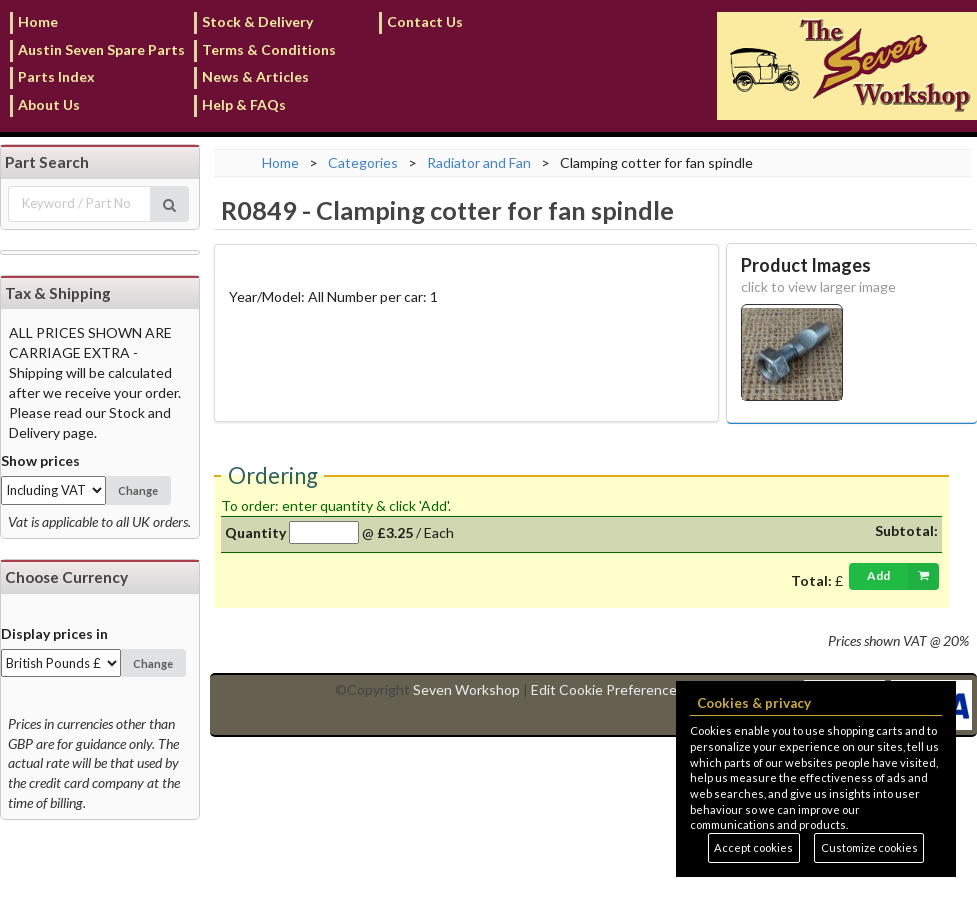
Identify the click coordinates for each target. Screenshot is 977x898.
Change (138, 490)
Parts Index (56, 76)
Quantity (255, 532)
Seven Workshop (466, 689)
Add (903, 576)
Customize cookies (869, 847)
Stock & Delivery (257, 21)
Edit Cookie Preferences (607, 689)
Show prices (40, 460)
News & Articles (255, 76)
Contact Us (425, 21)
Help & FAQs (244, 104)
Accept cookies (753, 847)
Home (38, 21)
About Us (49, 104)
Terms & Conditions (269, 49)
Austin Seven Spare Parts (101, 49)
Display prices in (54, 633)
